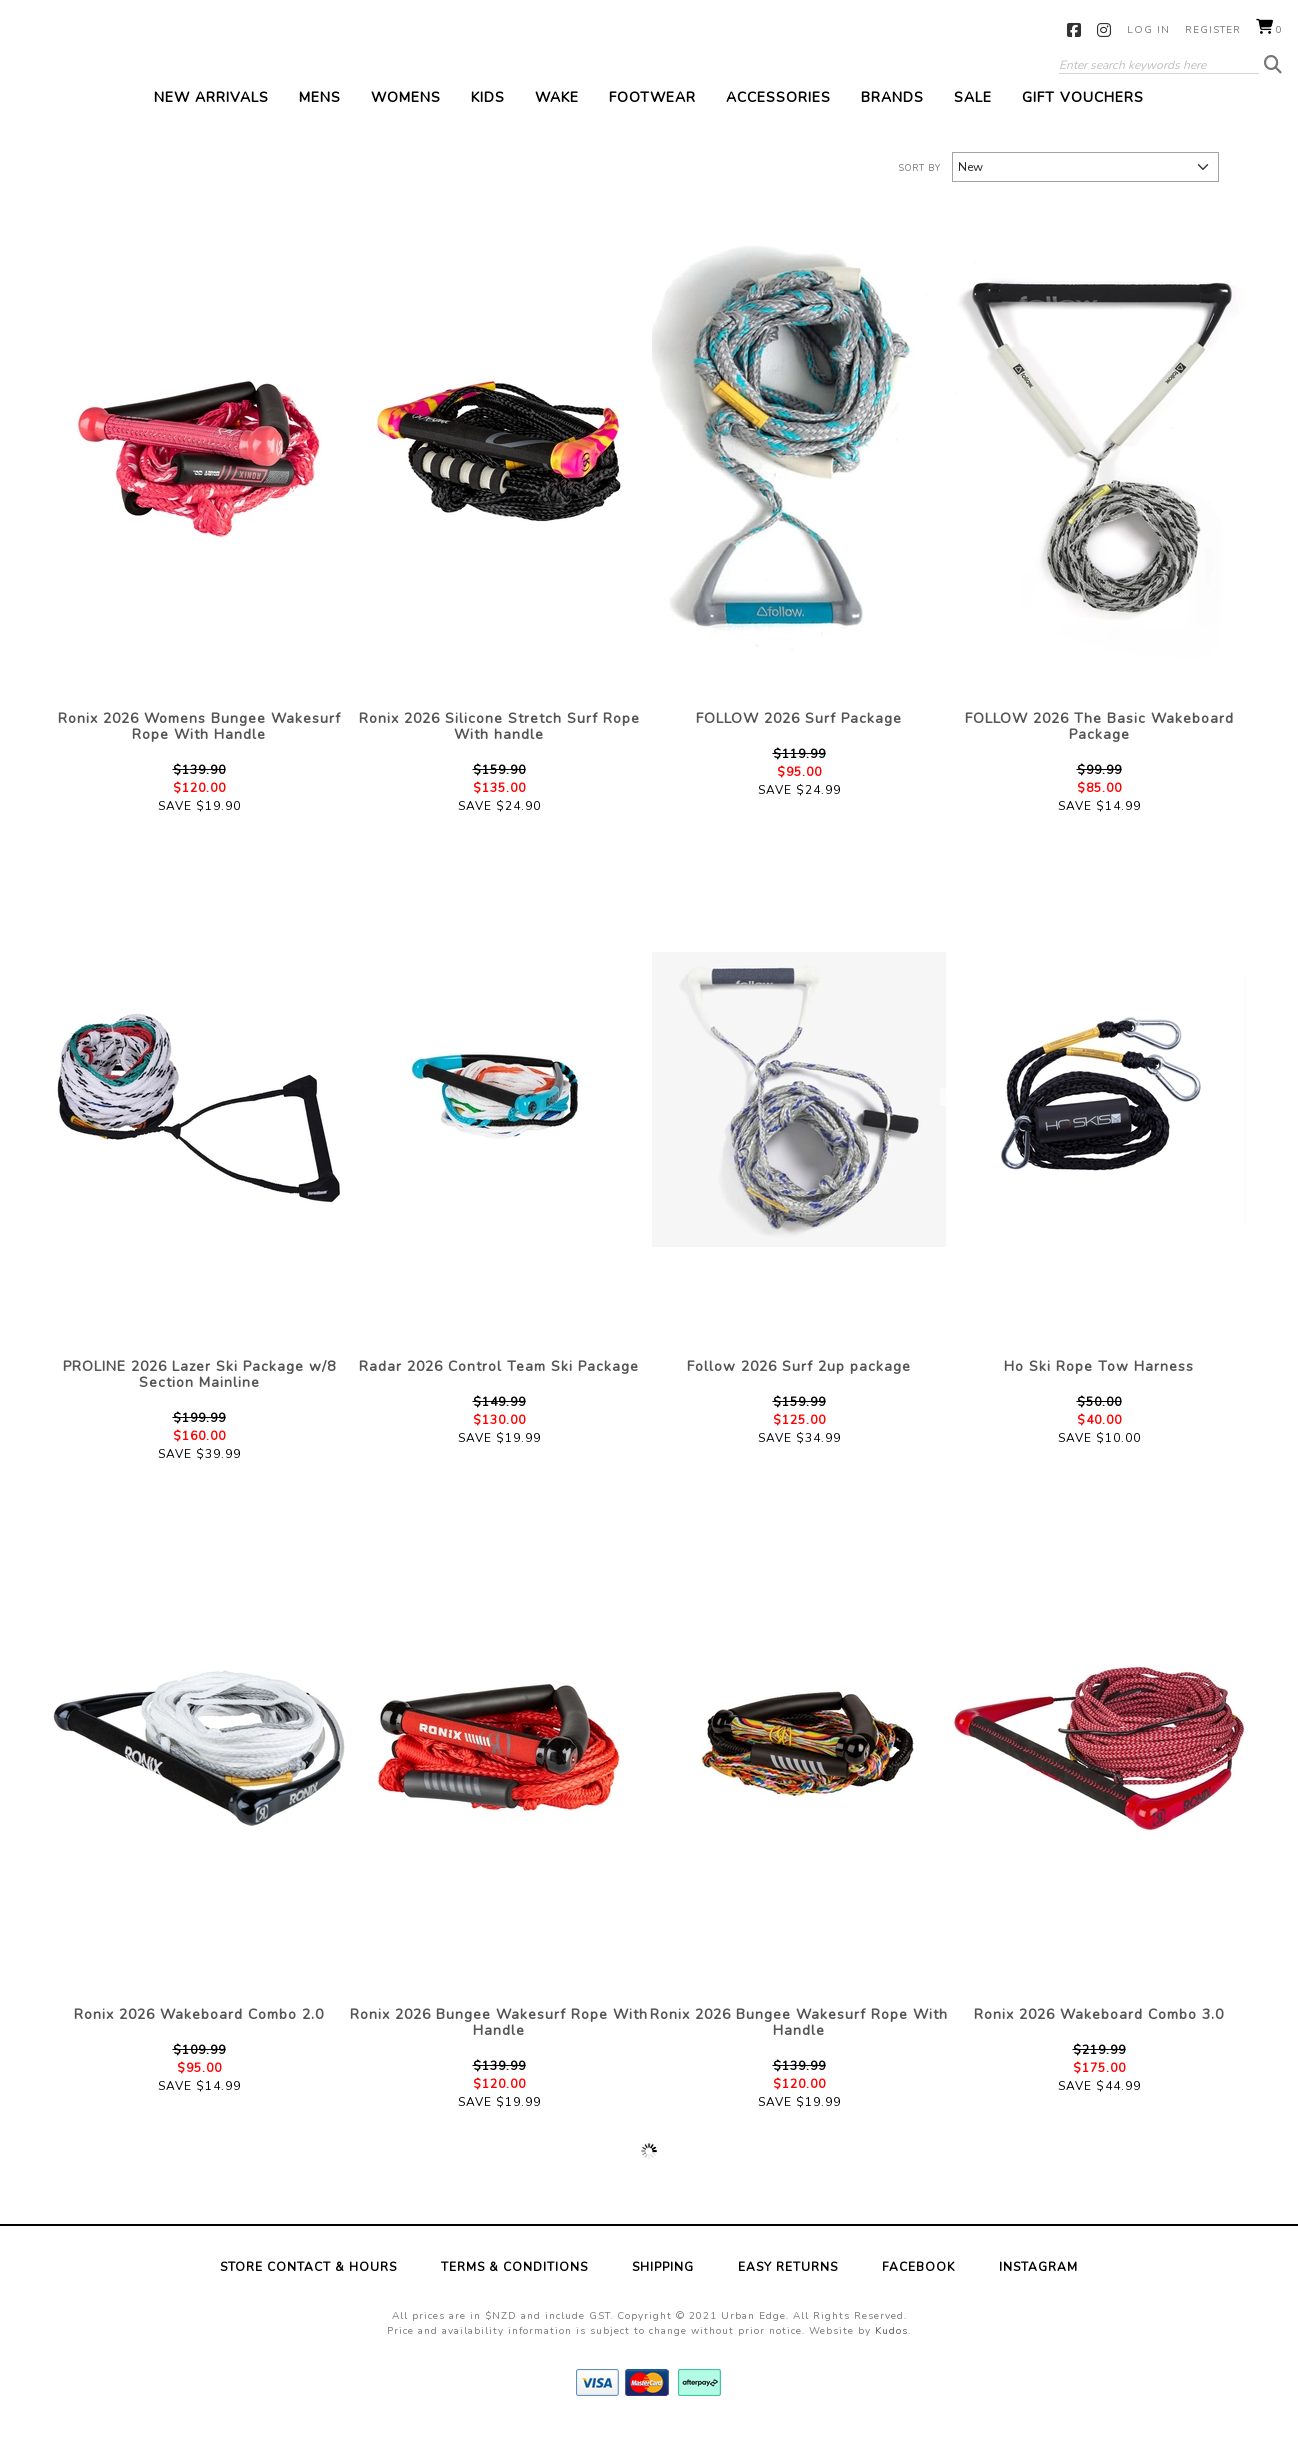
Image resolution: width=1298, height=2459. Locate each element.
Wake (557, 129)
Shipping (663, 2299)
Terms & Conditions (514, 2299)
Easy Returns (788, 2299)
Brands (892, 129)
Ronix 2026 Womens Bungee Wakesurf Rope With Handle (199, 758)
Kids (488, 129)
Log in (1148, 30)
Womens (406, 129)
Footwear (652, 129)
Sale (973, 129)
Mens (320, 129)
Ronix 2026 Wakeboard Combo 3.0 (1099, 2046)
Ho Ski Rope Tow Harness (1099, 1398)
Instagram (1104, 30)
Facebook (1074, 30)
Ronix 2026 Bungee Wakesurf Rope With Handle (499, 2054)
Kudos (891, 2363)
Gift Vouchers (1083, 129)
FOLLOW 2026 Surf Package (799, 750)
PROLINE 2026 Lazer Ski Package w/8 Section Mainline (199, 1406)
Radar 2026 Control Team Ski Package (499, 1398)
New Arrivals (211, 129)
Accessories (778, 129)
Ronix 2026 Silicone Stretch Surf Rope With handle (499, 758)
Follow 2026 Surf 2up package (799, 1398)
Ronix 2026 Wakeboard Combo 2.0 (199, 2046)
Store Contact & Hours (308, 2299)
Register (1213, 30)
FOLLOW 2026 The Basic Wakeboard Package (1099, 758)
